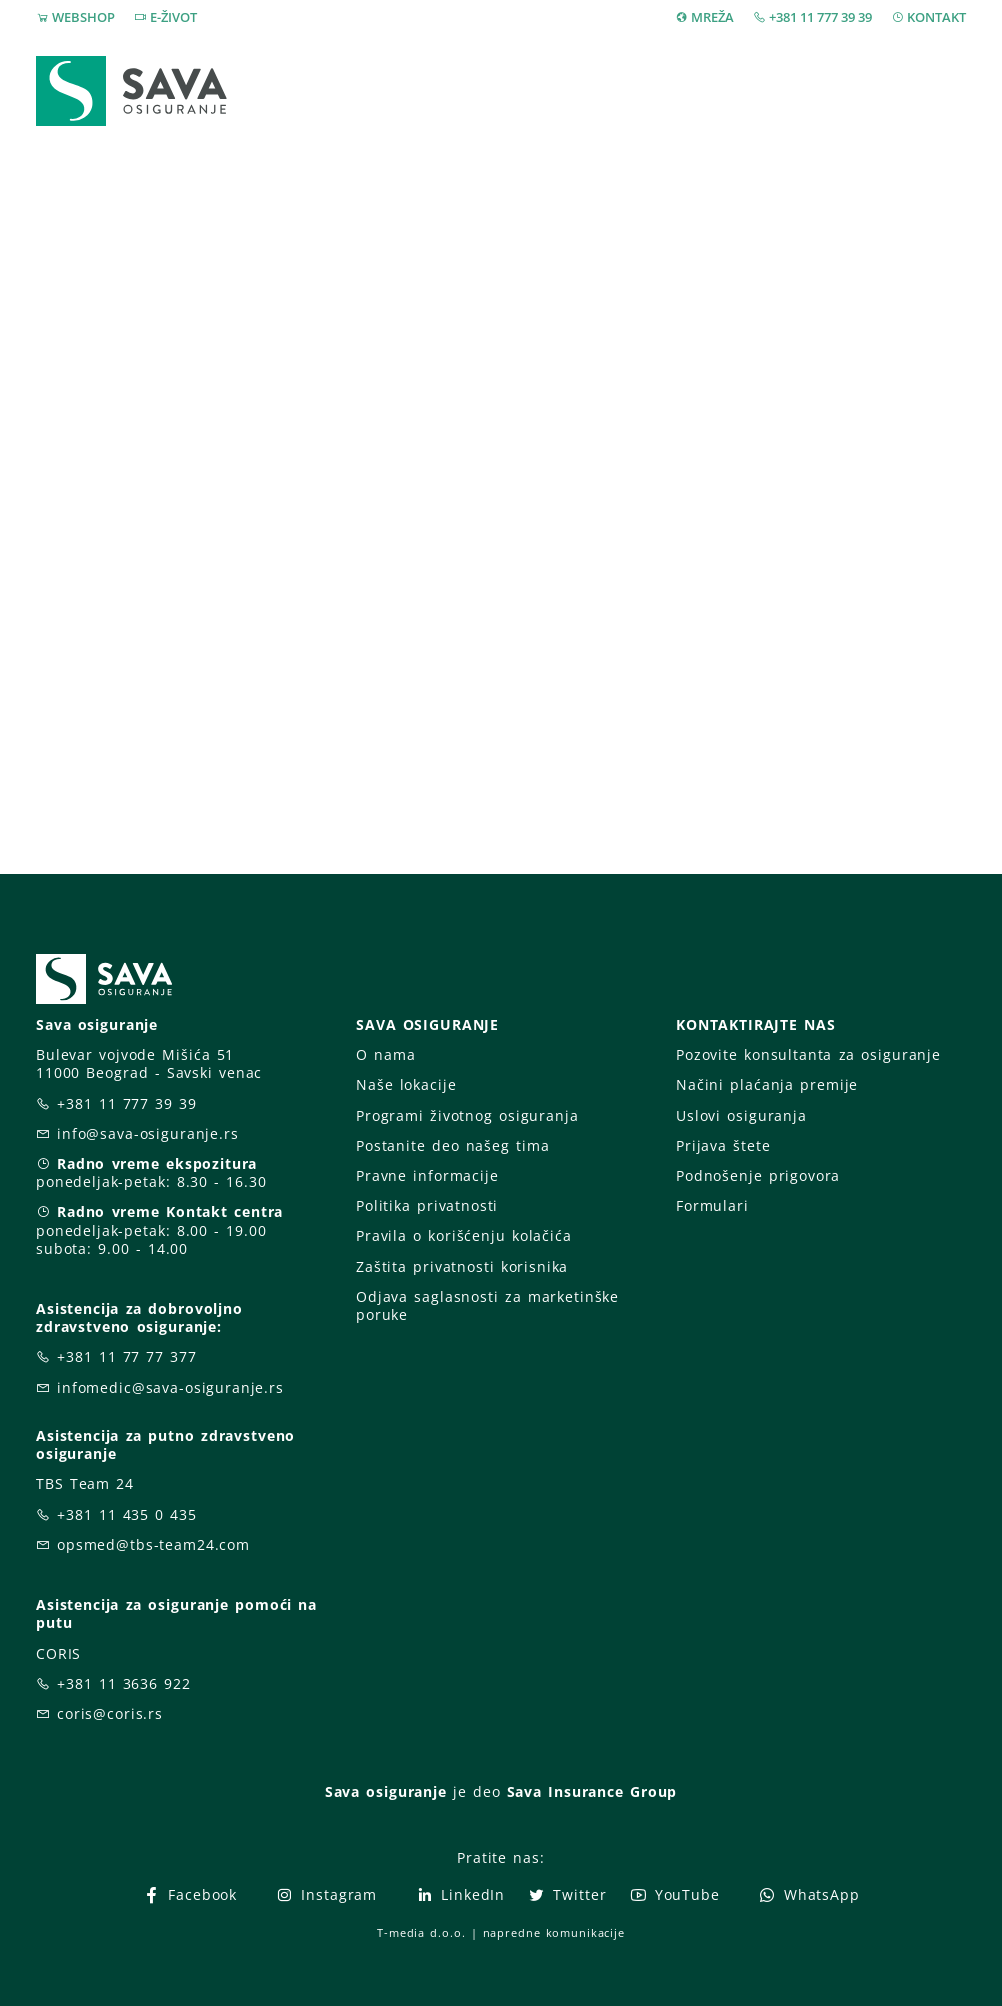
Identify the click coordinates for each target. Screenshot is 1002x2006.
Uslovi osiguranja (741, 1115)
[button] (929, 78)
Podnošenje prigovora (758, 1175)
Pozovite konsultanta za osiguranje (808, 1054)
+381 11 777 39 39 (820, 17)
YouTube (674, 1894)
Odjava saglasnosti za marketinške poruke (487, 1305)
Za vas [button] (825, 77)
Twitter (566, 1894)
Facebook (189, 1894)
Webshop (286, 77)
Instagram (326, 1894)
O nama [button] (704, 77)
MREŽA (712, 17)
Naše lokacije (406, 1084)
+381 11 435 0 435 (127, 1514)
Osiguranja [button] (417, 77)
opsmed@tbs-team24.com (153, 1544)
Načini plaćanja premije (767, 1084)
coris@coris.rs (110, 1713)
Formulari (712, 1205)
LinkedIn (460, 1894)
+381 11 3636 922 (124, 1683)
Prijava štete (561, 90)
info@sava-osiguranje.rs (148, 1133)
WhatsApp (809, 1894)
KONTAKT (936, 17)
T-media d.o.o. (421, 1932)
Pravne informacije (427, 1175)
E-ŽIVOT (173, 17)
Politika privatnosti (427, 1205)
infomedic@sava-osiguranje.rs (170, 1387)
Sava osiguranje (386, 1791)
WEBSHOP (83, 17)
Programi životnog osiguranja (467, 1115)
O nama (385, 1054)
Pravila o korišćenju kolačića (464, 1235)
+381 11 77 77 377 (127, 1356)
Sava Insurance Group (592, 1791)
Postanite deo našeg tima (452, 1145)
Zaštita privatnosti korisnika (462, 1266)
